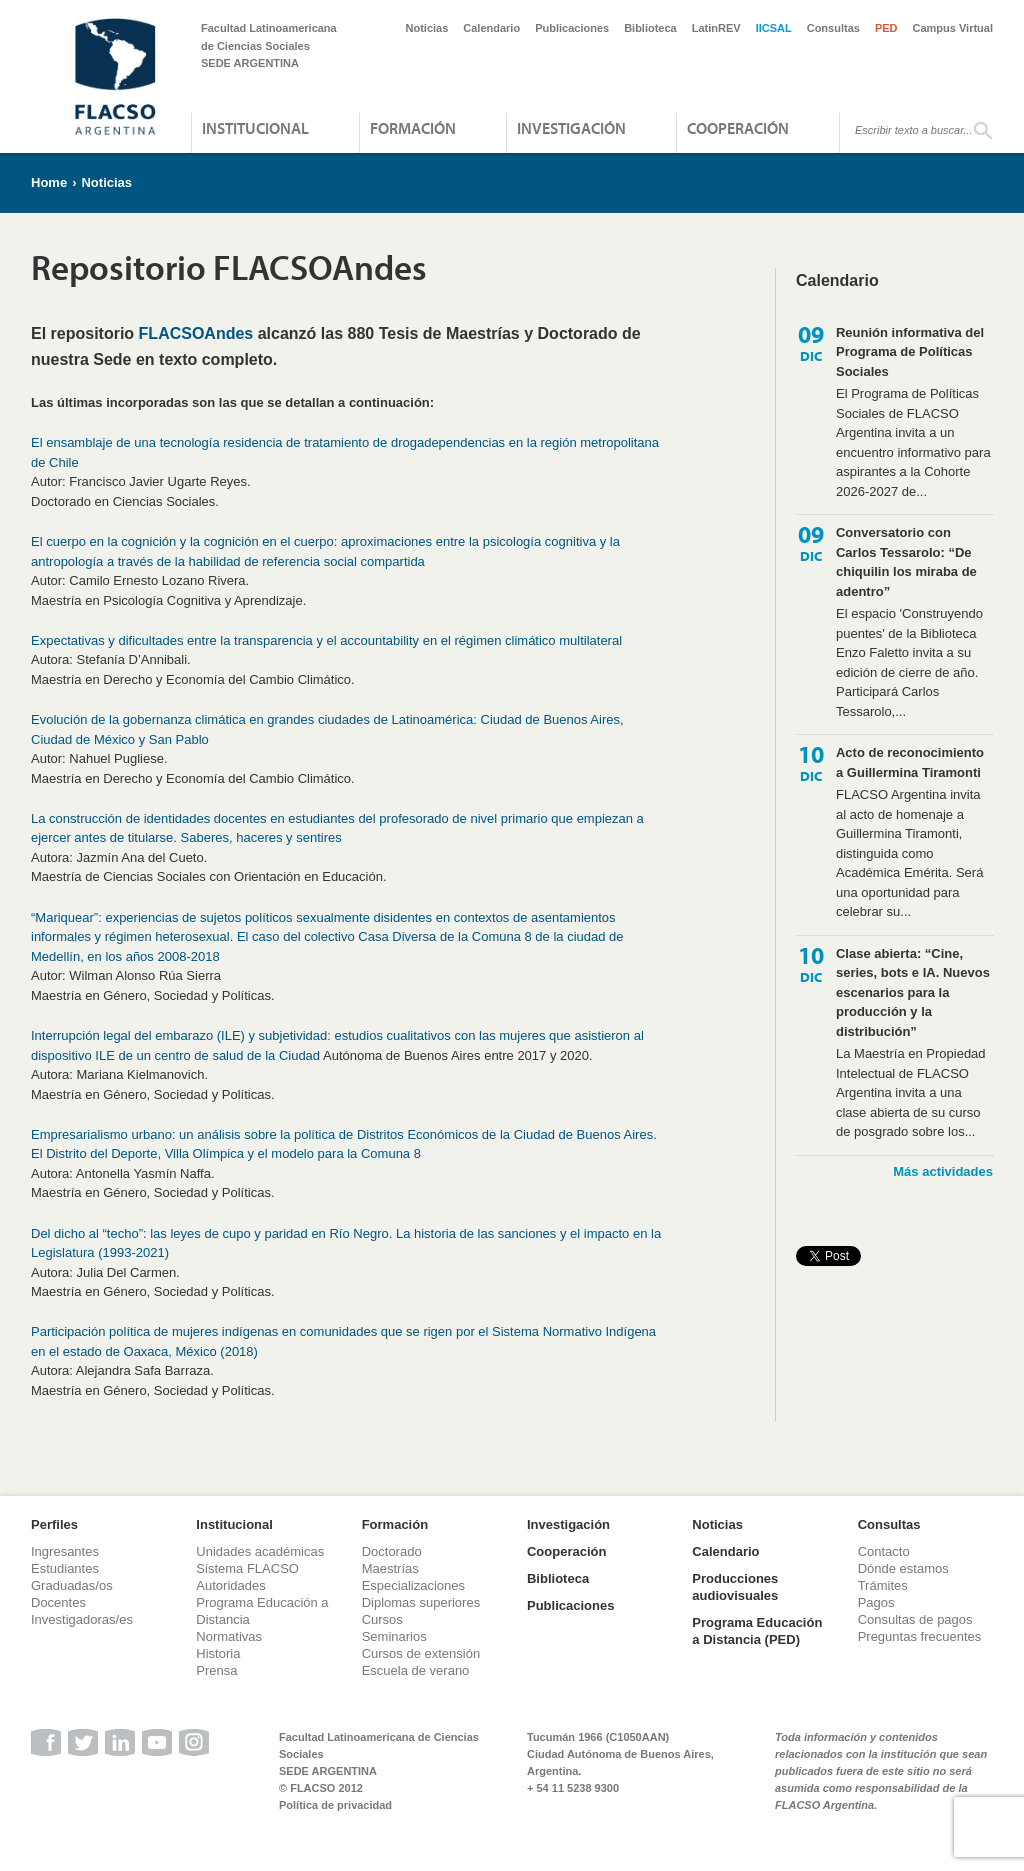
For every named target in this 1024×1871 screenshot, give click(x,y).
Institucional (255, 128)
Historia (218, 1653)
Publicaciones (572, 28)
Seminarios (394, 1636)
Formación (413, 128)
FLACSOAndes (196, 333)
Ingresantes (65, 1551)
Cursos (382, 1619)
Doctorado (392, 1551)
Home (49, 182)
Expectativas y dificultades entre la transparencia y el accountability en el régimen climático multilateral (326, 640)
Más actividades (943, 1171)
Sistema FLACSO (247, 1568)
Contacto (884, 1551)
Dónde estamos (903, 1568)
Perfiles (54, 1524)
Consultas (833, 28)
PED (886, 28)
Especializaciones (413, 1585)
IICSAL (774, 28)
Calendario (491, 28)
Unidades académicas (260, 1551)
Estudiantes (65, 1568)
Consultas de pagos (915, 1619)
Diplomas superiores (421, 1602)
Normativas (229, 1636)
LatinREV (716, 28)
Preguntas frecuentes (920, 1636)
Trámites (883, 1585)
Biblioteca (650, 28)
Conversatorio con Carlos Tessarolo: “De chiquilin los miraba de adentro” (906, 562)
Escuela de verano (416, 1670)
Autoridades (230, 1585)
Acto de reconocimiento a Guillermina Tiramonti (910, 762)
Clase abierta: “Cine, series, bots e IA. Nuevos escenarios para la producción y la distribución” (913, 992)
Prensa (216, 1670)
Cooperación (738, 128)
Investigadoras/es (82, 1619)
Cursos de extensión (421, 1653)
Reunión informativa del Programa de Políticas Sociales (910, 352)
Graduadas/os (72, 1585)
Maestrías (390, 1568)
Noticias (427, 28)
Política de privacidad (335, 1805)
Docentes (58, 1602)
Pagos (876, 1602)
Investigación (571, 128)
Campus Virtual (953, 28)
